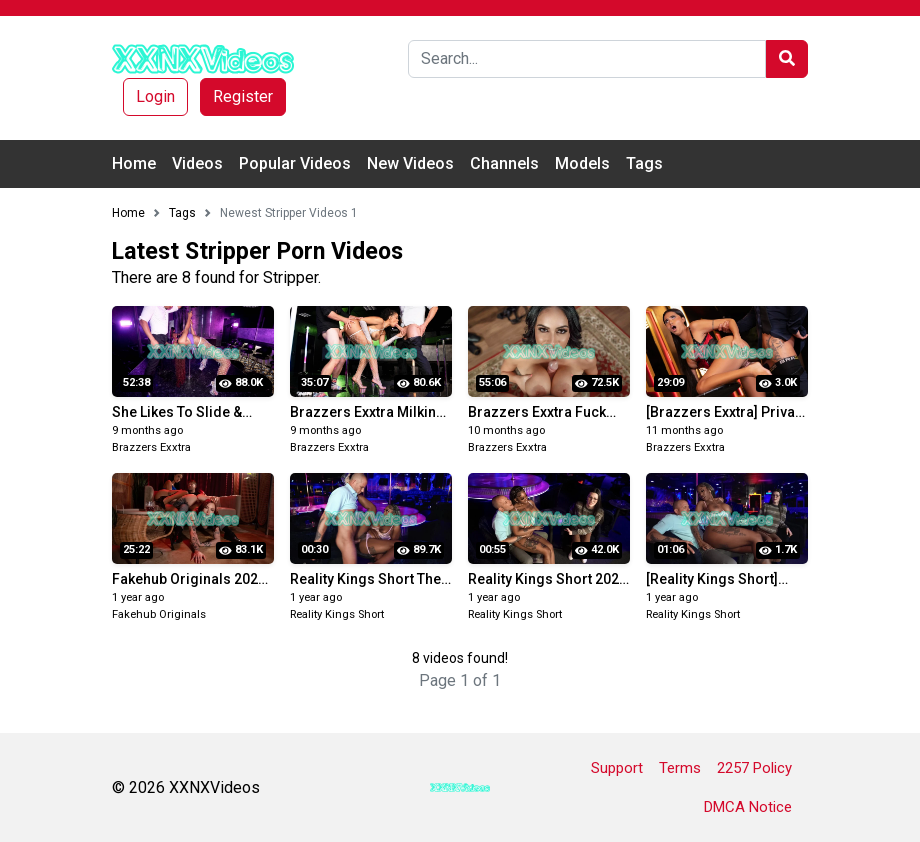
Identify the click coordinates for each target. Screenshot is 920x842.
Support (617, 768)
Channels (504, 163)
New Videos (410, 163)
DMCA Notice (748, 807)
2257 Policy (754, 768)
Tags (644, 163)
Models (582, 163)
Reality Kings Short (337, 614)
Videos (197, 163)
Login (155, 96)
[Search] (587, 59)
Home (134, 163)
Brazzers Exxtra (151, 447)
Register (243, 96)
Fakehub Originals (159, 614)
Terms (680, 768)
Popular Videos (295, 163)
